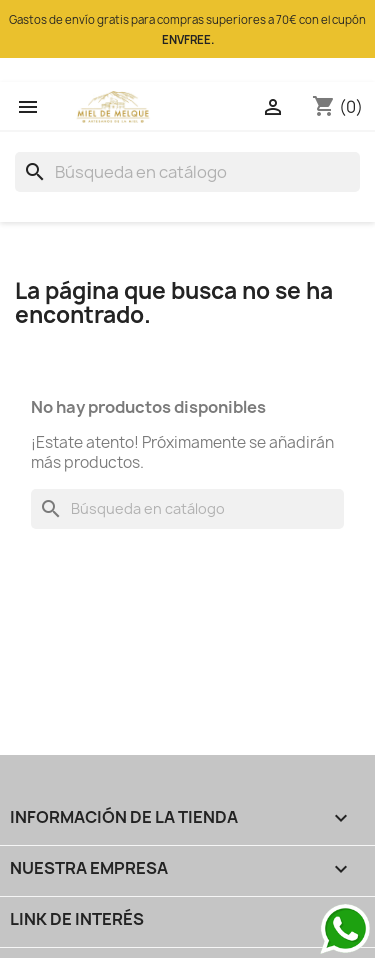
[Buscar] (187, 172)
